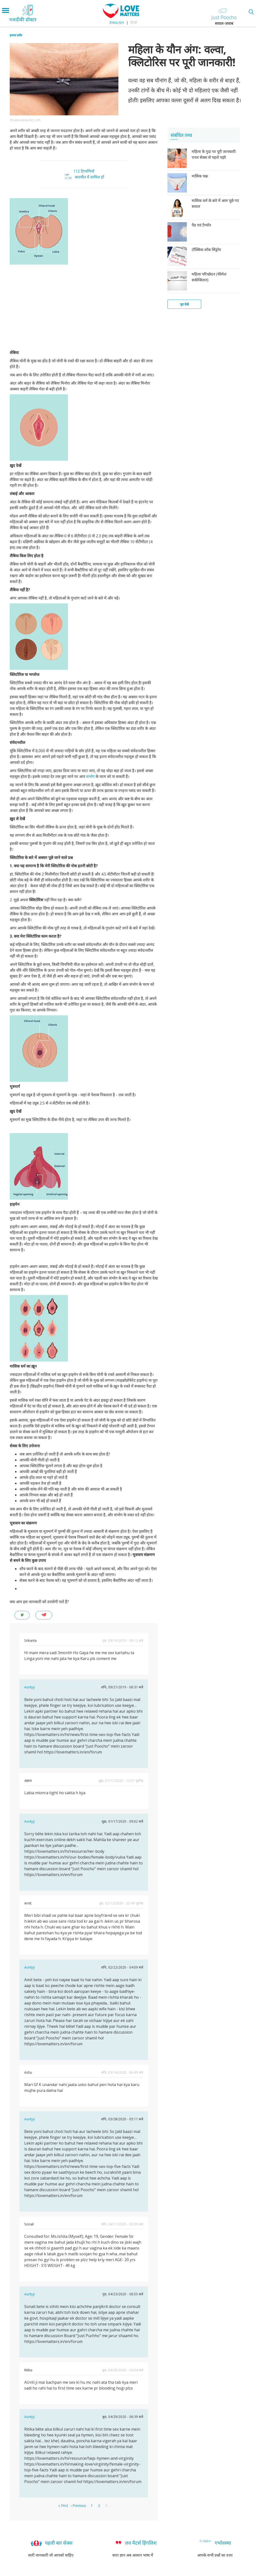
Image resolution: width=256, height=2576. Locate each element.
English (116, 22)
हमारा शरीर (16, 35)
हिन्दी (133, 22)
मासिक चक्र (200, 176)
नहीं (44, 1615)
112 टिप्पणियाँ (83, 171)
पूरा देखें (184, 304)
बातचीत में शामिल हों (89, 177)
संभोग (90, 776)
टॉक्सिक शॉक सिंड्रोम (206, 249)
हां (22, 1615)
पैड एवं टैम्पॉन (201, 225)
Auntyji (29, 1687)
